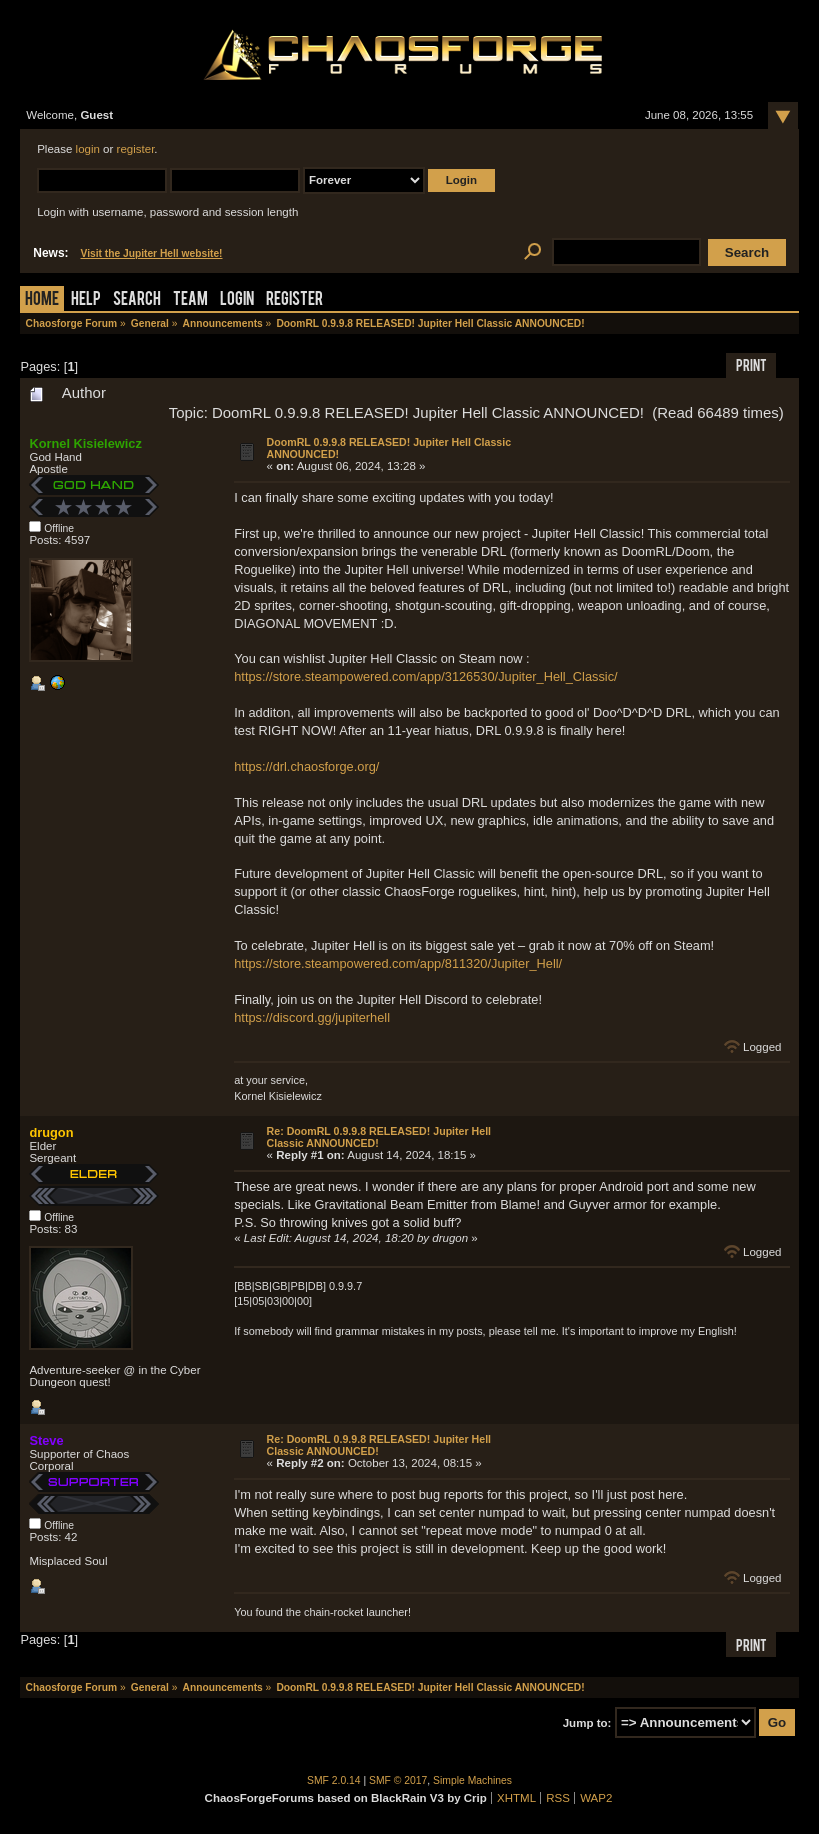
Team (190, 300)
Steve (46, 1440)
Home (42, 300)
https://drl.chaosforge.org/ (306, 766)
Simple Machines (472, 1780)
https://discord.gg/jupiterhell (312, 1017)
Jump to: (587, 1723)
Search (137, 300)
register (136, 149)
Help (86, 300)
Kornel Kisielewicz (85, 443)
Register (294, 300)
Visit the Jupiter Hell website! (152, 253)
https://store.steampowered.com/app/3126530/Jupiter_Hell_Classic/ (425, 676)
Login (237, 300)
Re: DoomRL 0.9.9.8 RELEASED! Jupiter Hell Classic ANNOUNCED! (379, 1137)
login (88, 149)
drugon (51, 1132)
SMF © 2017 (398, 1780)
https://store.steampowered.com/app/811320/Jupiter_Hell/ (398, 963)
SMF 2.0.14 (334, 1780)
